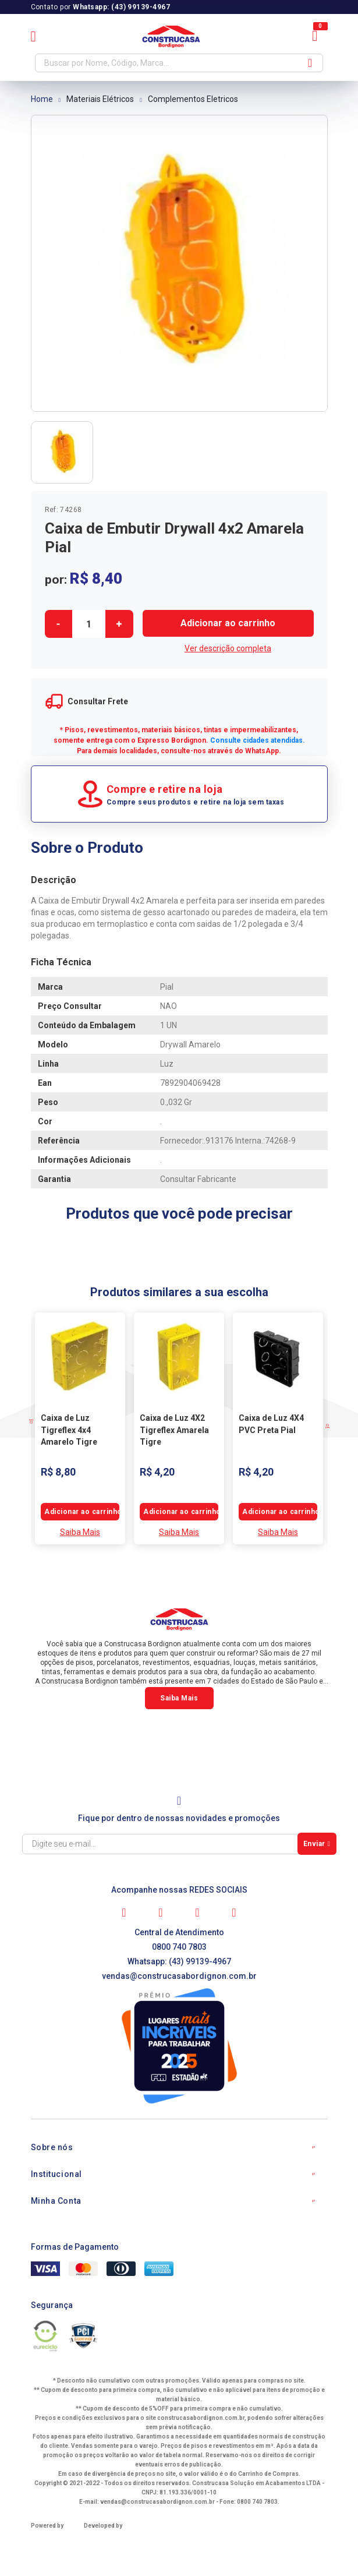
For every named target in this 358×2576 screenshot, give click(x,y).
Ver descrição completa (228, 648)
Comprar (228, 623)
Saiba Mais (80, 1532)
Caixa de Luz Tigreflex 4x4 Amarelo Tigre (69, 1429)
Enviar (317, 1844)
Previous (39, 1423)
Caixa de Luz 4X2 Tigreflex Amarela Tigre (174, 1429)
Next (319, 1423)
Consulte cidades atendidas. (257, 740)
